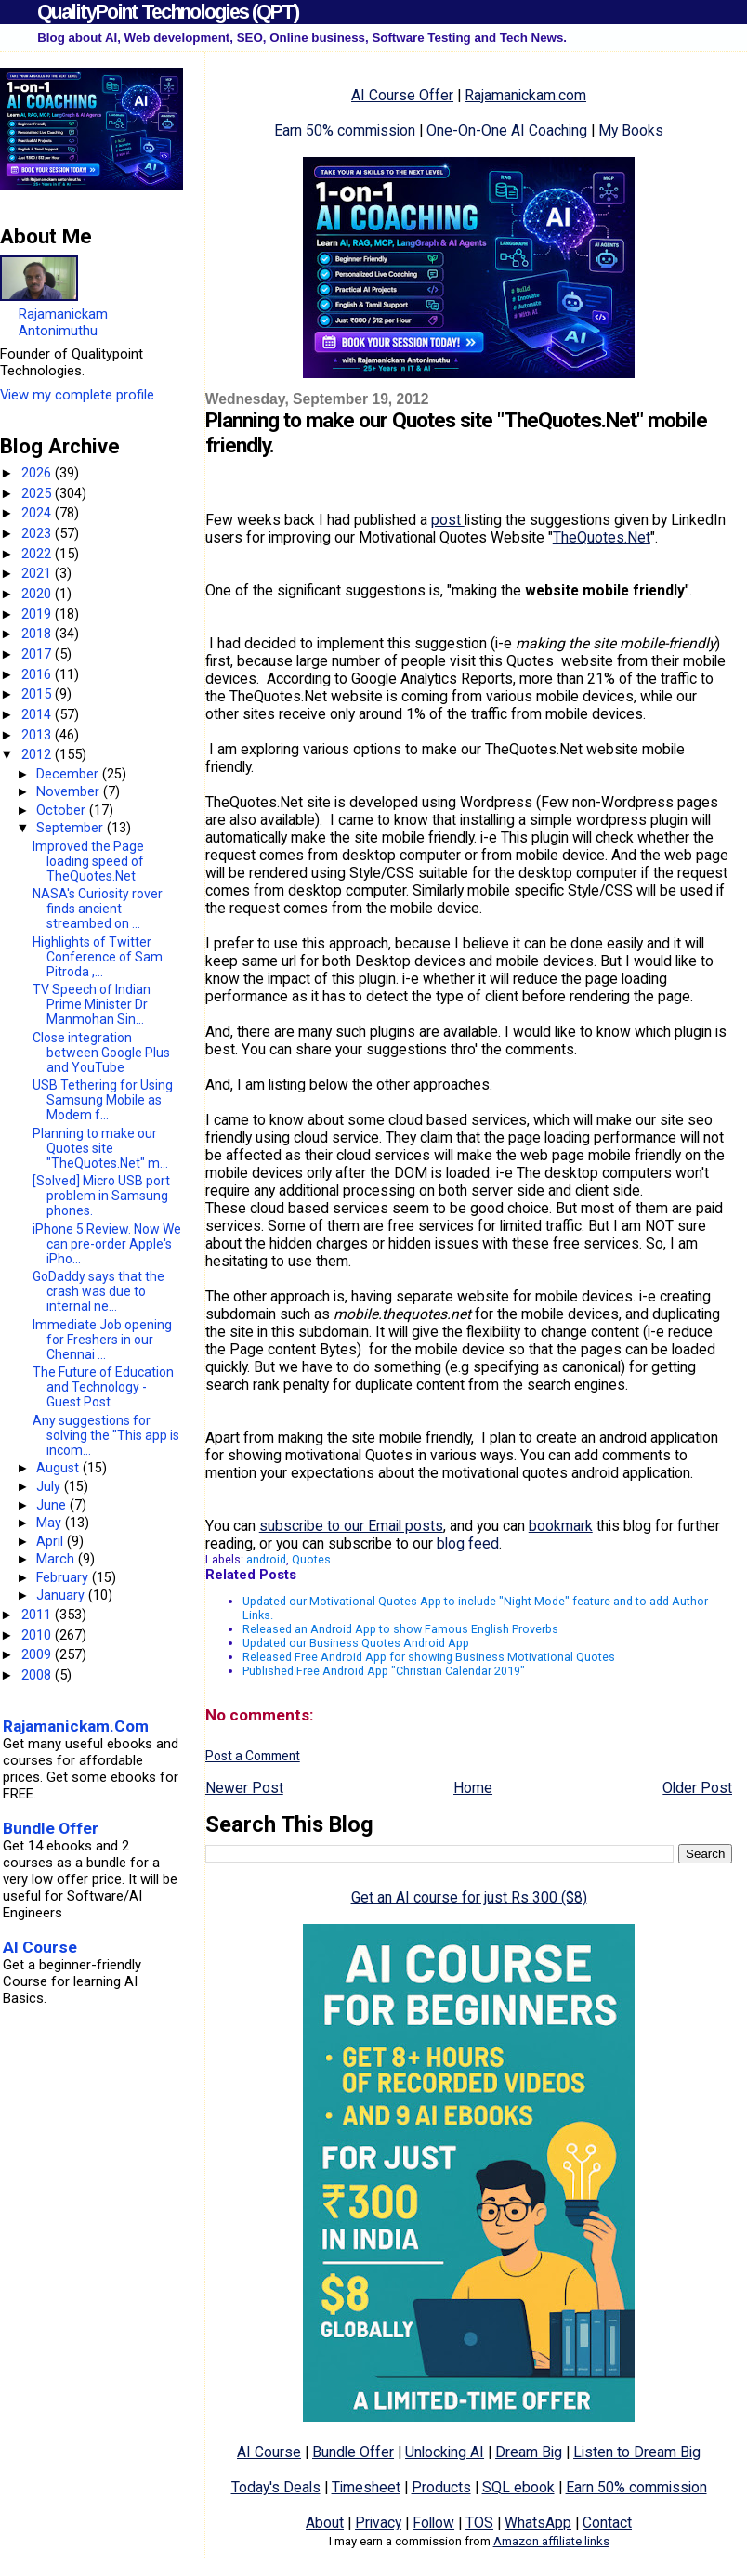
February (64, 1577)
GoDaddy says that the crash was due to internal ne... (98, 1291)
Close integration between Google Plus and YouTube (101, 1052)
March (57, 1558)
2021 (38, 573)
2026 (38, 472)
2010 (38, 1635)
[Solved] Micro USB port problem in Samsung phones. (101, 1195)
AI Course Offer (402, 95)
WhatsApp (538, 2522)
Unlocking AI (444, 2452)
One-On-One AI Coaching (506, 130)
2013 (38, 734)
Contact (607, 2522)
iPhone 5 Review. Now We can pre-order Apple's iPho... (107, 1244)
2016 (38, 674)
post (448, 520)
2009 (38, 1654)
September (71, 827)
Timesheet (366, 2487)
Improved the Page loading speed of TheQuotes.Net (88, 861)
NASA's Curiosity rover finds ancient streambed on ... (98, 908)
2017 (38, 654)
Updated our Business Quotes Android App (355, 1643)
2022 (38, 553)
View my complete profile (77, 394)
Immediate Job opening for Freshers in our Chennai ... (102, 1339)
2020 (38, 593)
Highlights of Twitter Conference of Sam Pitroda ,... (98, 957)
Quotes (311, 1559)
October (62, 810)
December (69, 773)
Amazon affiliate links (551, 2541)
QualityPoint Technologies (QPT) (167, 11)
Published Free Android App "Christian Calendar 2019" (383, 1671)
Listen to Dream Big (637, 2452)
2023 (38, 533)
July (50, 1486)
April (51, 1541)
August (59, 1467)
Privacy (378, 2522)
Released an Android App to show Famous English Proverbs (400, 1629)
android (266, 1559)
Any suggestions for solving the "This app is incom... (106, 1435)
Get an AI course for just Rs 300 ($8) (469, 1897)
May (50, 1522)
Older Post (697, 1788)
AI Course (269, 2452)
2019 (38, 614)
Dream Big (528, 2452)
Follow (433, 2522)
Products (441, 2487)
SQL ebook (518, 2487)
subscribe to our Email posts (351, 1526)
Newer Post (244, 1788)
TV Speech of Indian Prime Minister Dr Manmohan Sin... (92, 1004)
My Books (630, 130)
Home (472, 1788)
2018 (38, 633)
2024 (38, 512)
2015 (38, 694)
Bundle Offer (353, 2452)
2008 (38, 1675)
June (53, 1504)
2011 (38, 1614)
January (62, 1595)
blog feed (468, 1543)
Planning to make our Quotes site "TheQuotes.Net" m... (100, 1148)
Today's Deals (276, 2487)
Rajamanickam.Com (76, 1726)
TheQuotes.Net (601, 537)
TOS (479, 2522)
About (325, 2522)
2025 (38, 493)
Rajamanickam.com (525, 95)
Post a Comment (252, 1755)
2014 (38, 714)
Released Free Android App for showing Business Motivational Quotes (428, 1657)
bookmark (561, 1526)
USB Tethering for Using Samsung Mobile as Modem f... (103, 1100)
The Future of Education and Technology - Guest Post (103, 1387)
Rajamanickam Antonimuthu (63, 322)
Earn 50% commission (344, 130)
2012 (38, 754)
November (69, 791)
